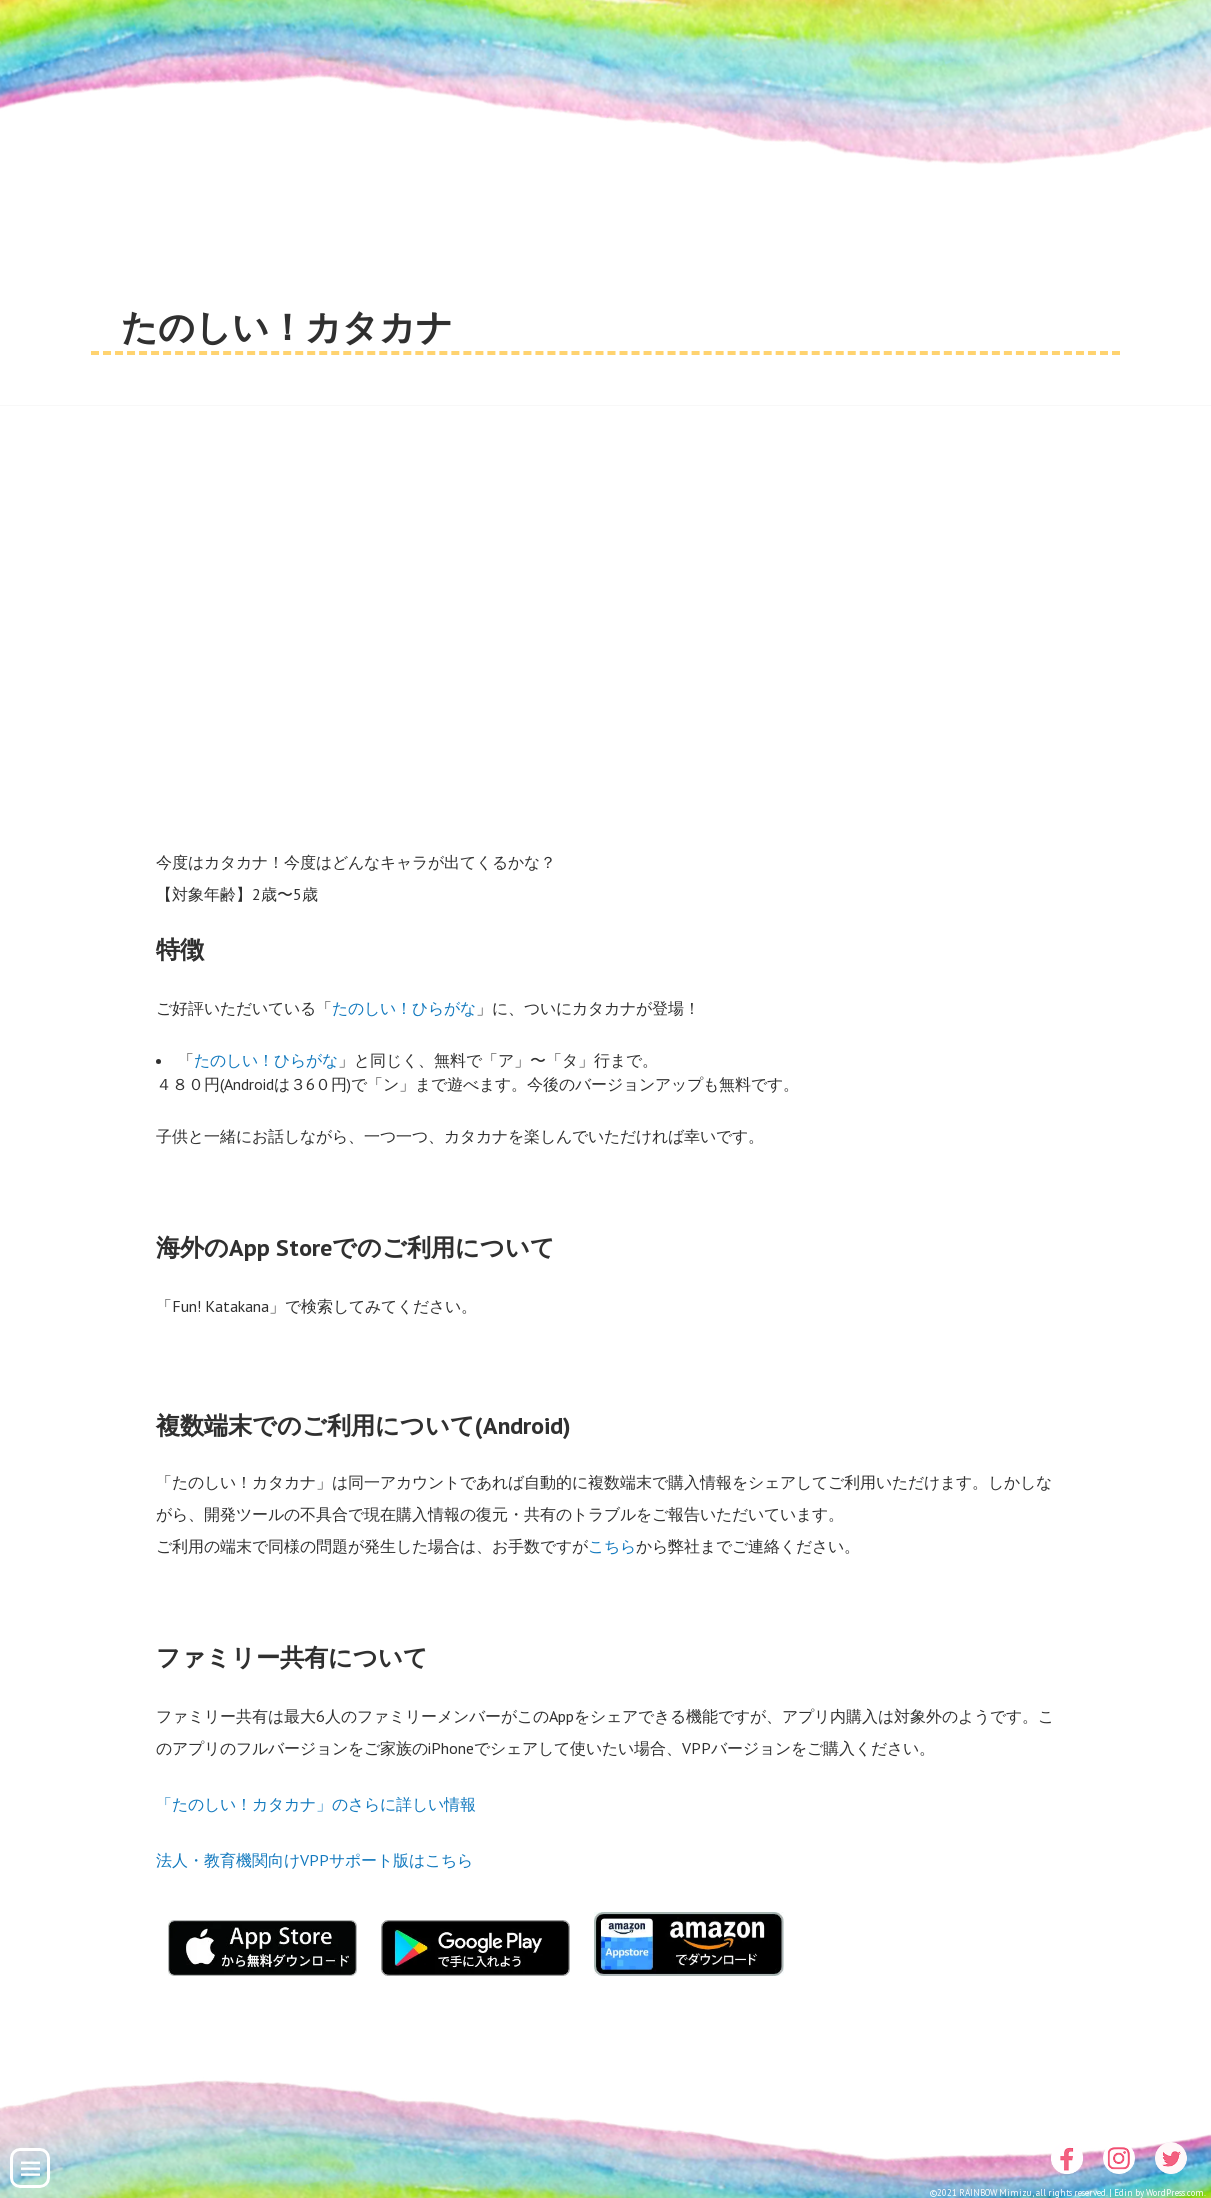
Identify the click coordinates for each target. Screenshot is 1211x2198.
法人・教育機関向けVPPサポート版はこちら (314, 1860)
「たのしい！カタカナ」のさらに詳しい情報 (316, 1804)
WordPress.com (1175, 2192)
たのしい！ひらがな (404, 1008)
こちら (612, 1546)
